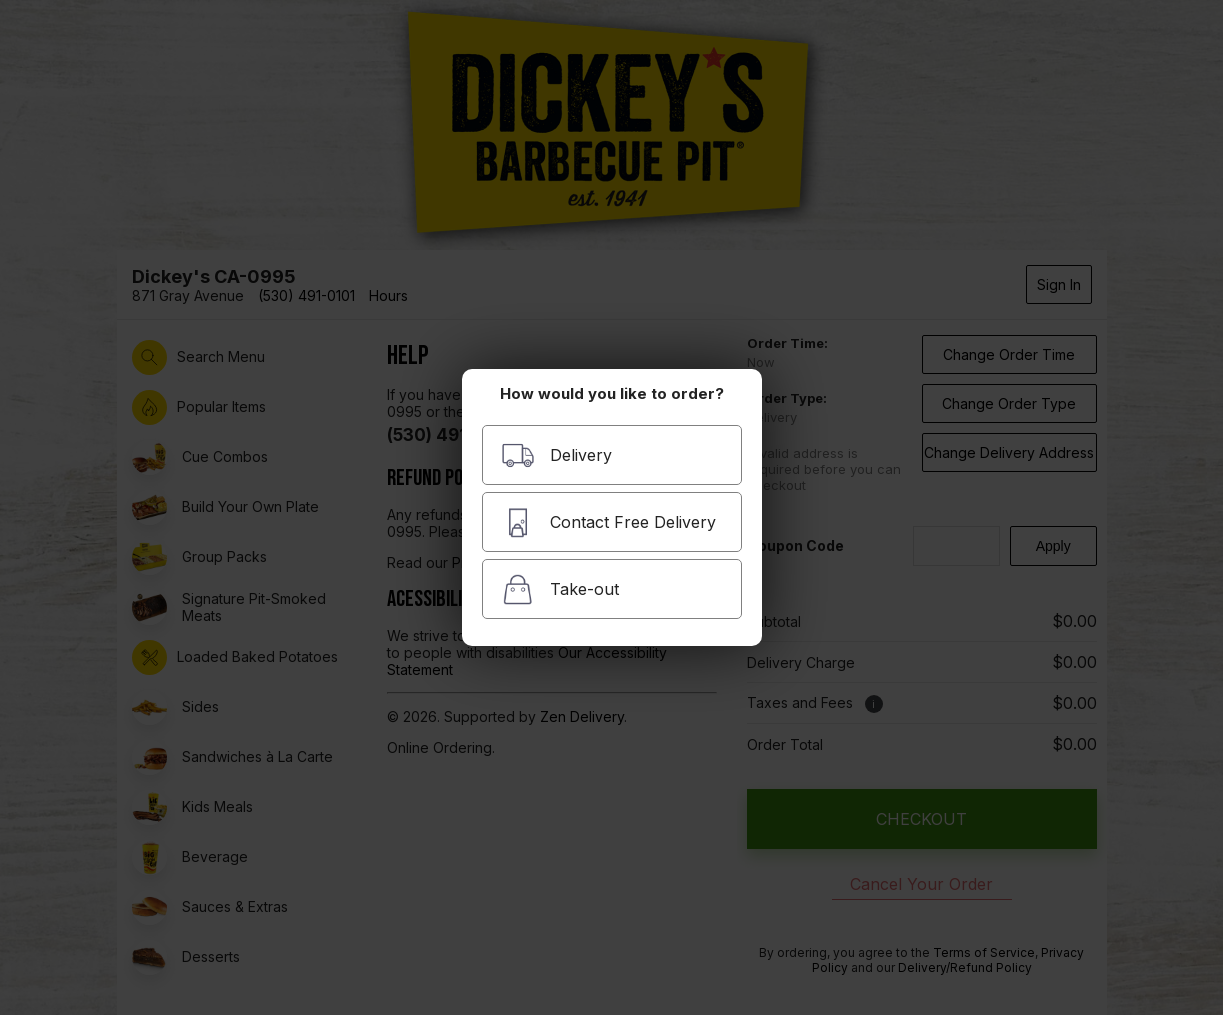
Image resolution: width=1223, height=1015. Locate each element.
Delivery (556, 455)
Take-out (560, 589)
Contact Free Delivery (608, 522)
